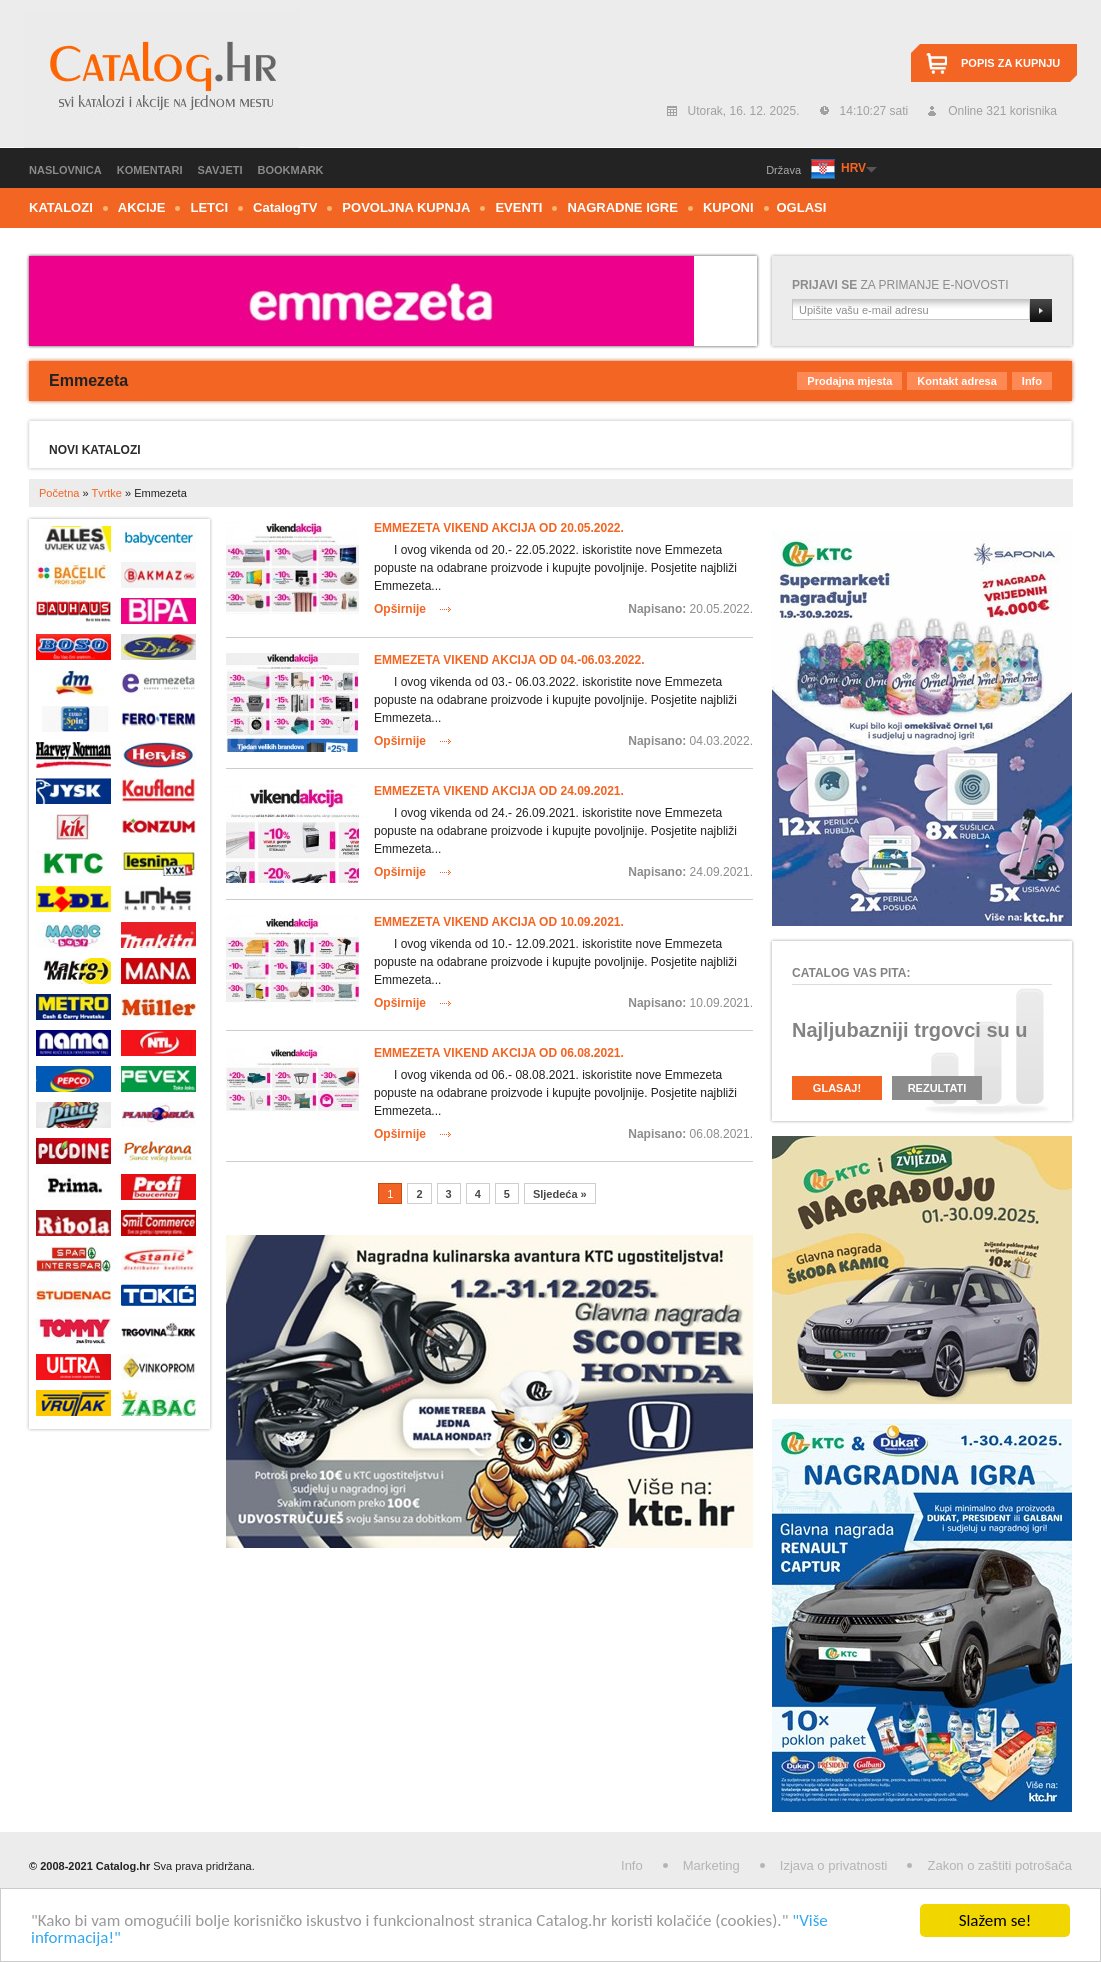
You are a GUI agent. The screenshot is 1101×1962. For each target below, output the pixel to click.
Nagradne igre (622, 207)
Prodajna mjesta (849, 381)
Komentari (150, 170)
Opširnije (400, 609)
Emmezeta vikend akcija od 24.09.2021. (499, 791)
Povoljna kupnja (406, 207)
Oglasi (802, 207)
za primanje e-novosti (900, 285)
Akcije (142, 207)
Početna (59, 493)
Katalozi (61, 207)
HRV (853, 168)
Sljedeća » (560, 1194)
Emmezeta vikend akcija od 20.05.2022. (499, 528)
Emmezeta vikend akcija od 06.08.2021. (499, 1053)
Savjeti (220, 170)
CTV (285, 207)
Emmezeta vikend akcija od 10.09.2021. (499, 922)
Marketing (711, 1865)
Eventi (518, 207)
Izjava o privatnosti (834, 1865)
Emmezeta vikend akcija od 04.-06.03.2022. (509, 660)
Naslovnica (65, 170)
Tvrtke (106, 493)
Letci (209, 207)
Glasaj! (837, 1088)
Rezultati (937, 1088)
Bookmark (291, 170)
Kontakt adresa (956, 381)
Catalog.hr (161, 79)
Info (1032, 381)
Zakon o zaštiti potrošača (999, 1865)
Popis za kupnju (1010, 63)
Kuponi (728, 207)
